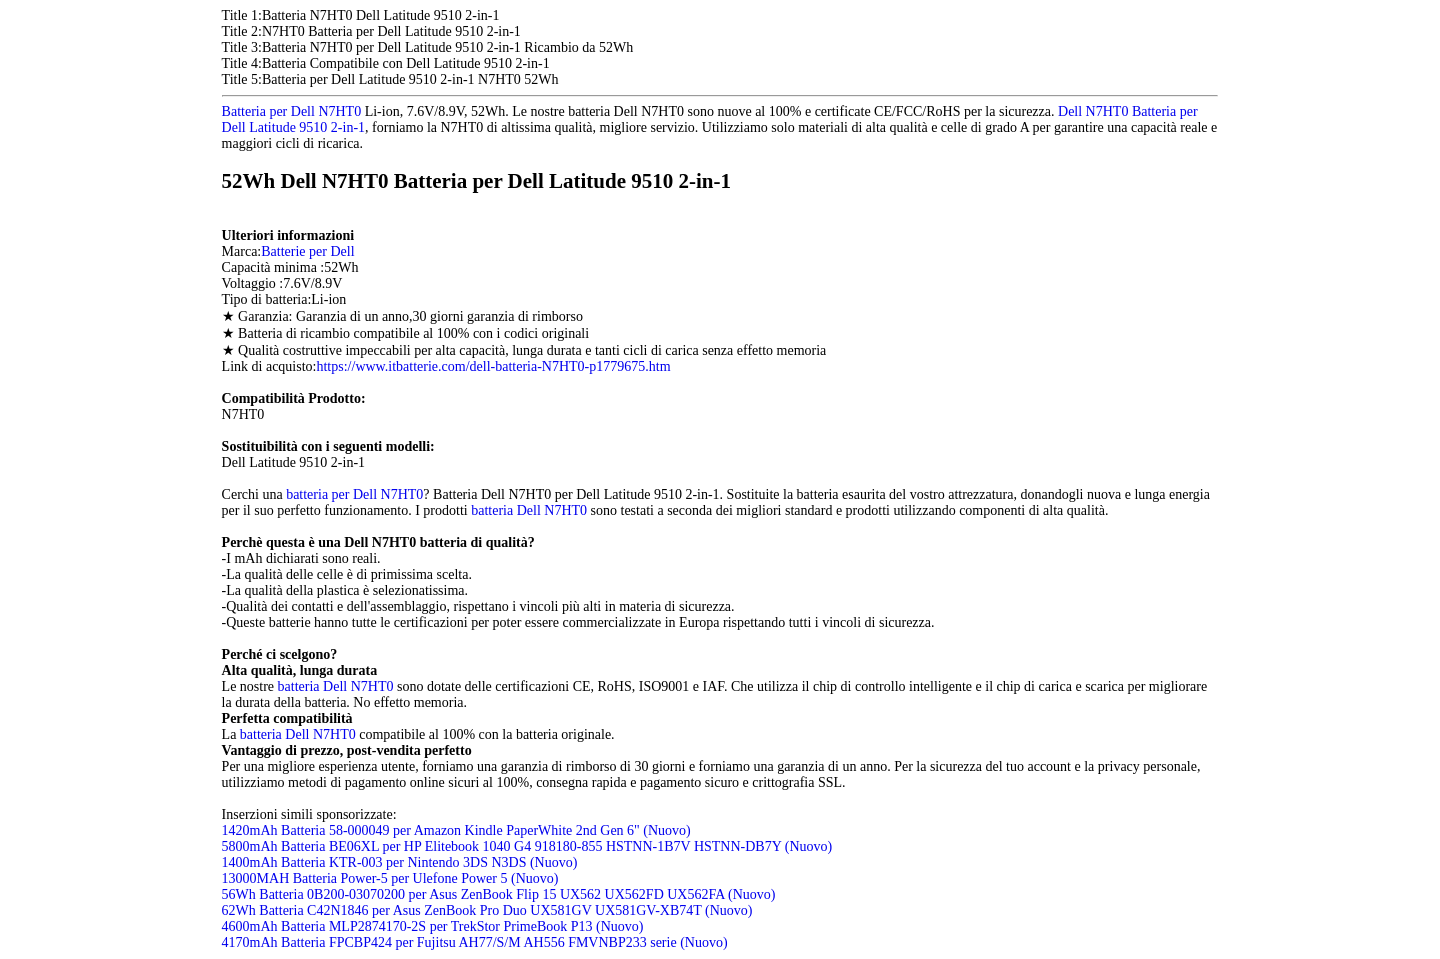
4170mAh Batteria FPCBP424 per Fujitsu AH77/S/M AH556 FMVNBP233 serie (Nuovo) (475, 942)
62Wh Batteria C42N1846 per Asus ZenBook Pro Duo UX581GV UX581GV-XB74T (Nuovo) (487, 910)
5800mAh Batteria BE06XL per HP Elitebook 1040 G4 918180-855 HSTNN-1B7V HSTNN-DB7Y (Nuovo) (527, 846)
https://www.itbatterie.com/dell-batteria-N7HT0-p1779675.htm (493, 366)
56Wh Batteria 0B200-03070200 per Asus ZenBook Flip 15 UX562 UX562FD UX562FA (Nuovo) (499, 894)
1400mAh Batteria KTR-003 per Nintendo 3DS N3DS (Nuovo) (400, 862)
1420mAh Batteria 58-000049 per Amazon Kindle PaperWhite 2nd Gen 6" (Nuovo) (456, 830)
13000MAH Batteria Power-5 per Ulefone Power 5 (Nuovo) (390, 878)
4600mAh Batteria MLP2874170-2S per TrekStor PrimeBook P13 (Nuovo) (433, 926)
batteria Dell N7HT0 (529, 510)
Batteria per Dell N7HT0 (292, 111)
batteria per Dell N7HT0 (354, 494)
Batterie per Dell (307, 251)
